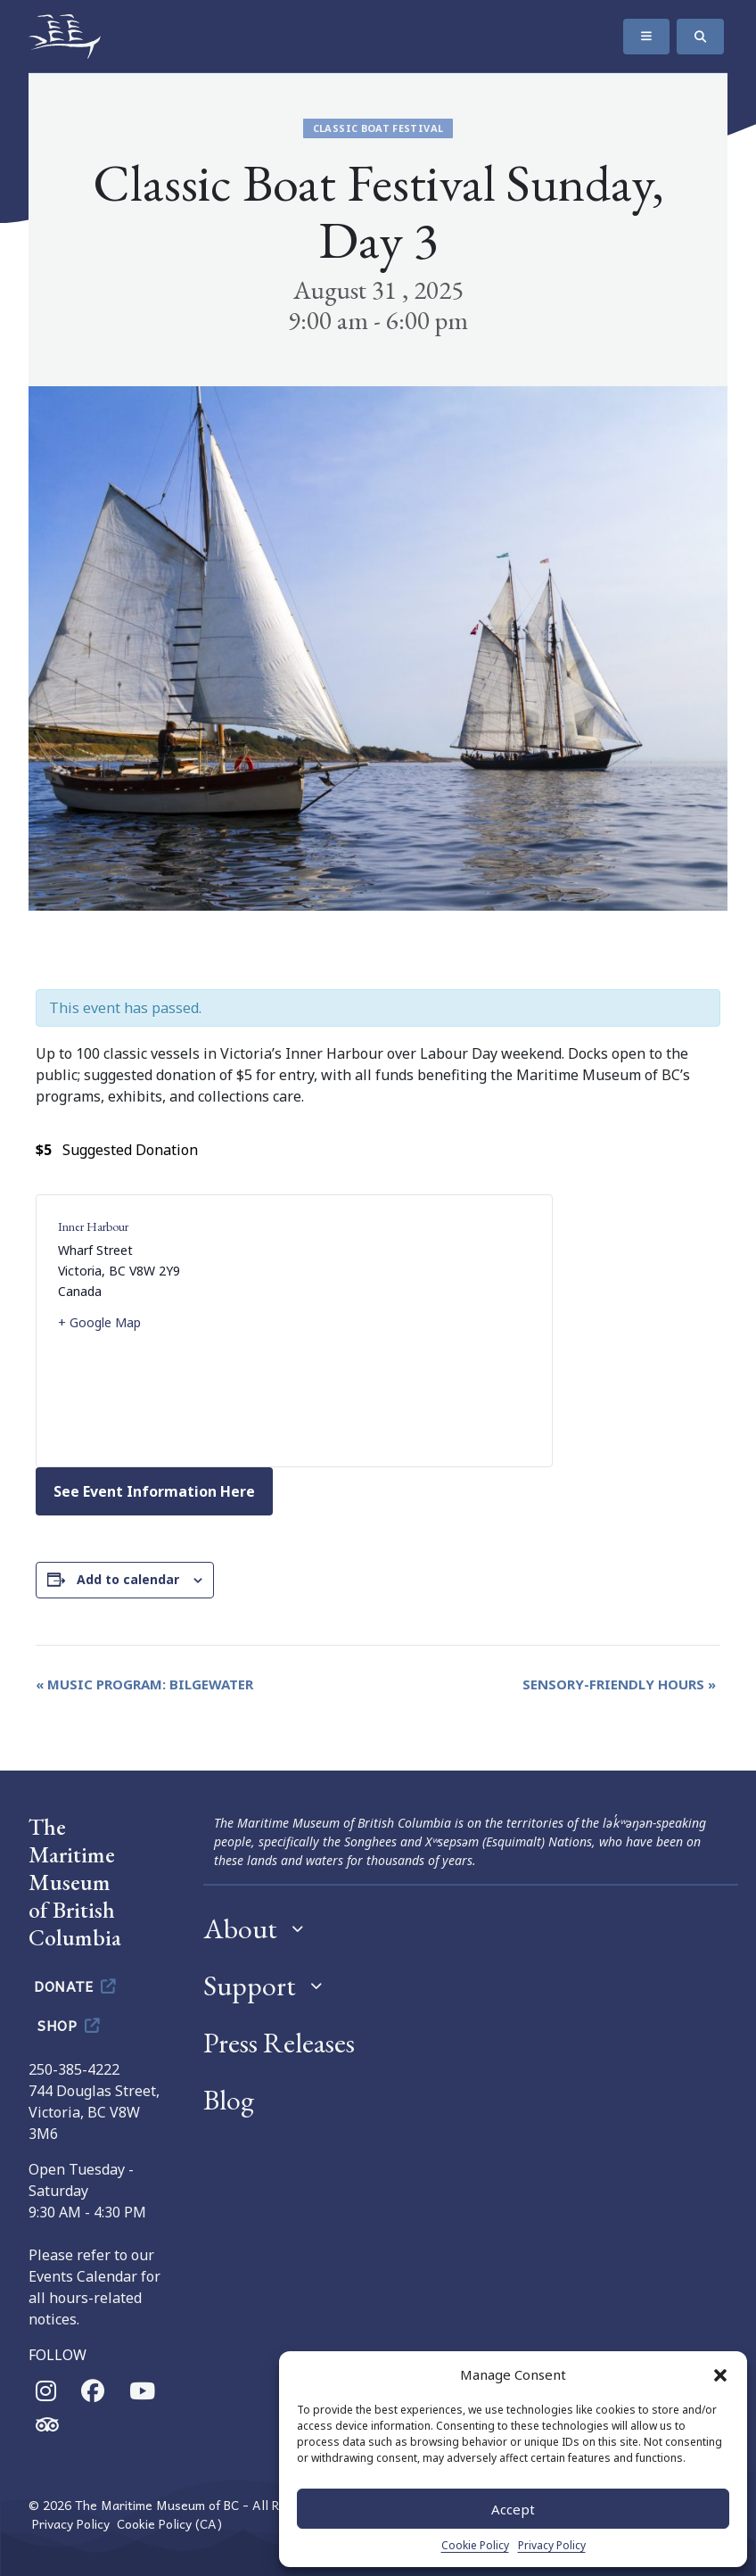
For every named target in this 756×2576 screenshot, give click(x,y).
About (240, 1928)
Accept (513, 2509)
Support (249, 1985)
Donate (76, 1985)
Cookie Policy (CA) (169, 2523)
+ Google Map (99, 1322)
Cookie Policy (475, 2545)
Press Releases (279, 2042)
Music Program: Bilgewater (144, 1684)
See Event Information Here (154, 1491)
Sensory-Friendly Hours (619, 1684)
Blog (228, 2099)
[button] (720, 2374)
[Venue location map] (412, 1331)
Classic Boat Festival (378, 128)
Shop (70, 2024)
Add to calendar (128, 1579)
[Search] (700, 36)
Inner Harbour (93, 1226)
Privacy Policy (552, 2545)
